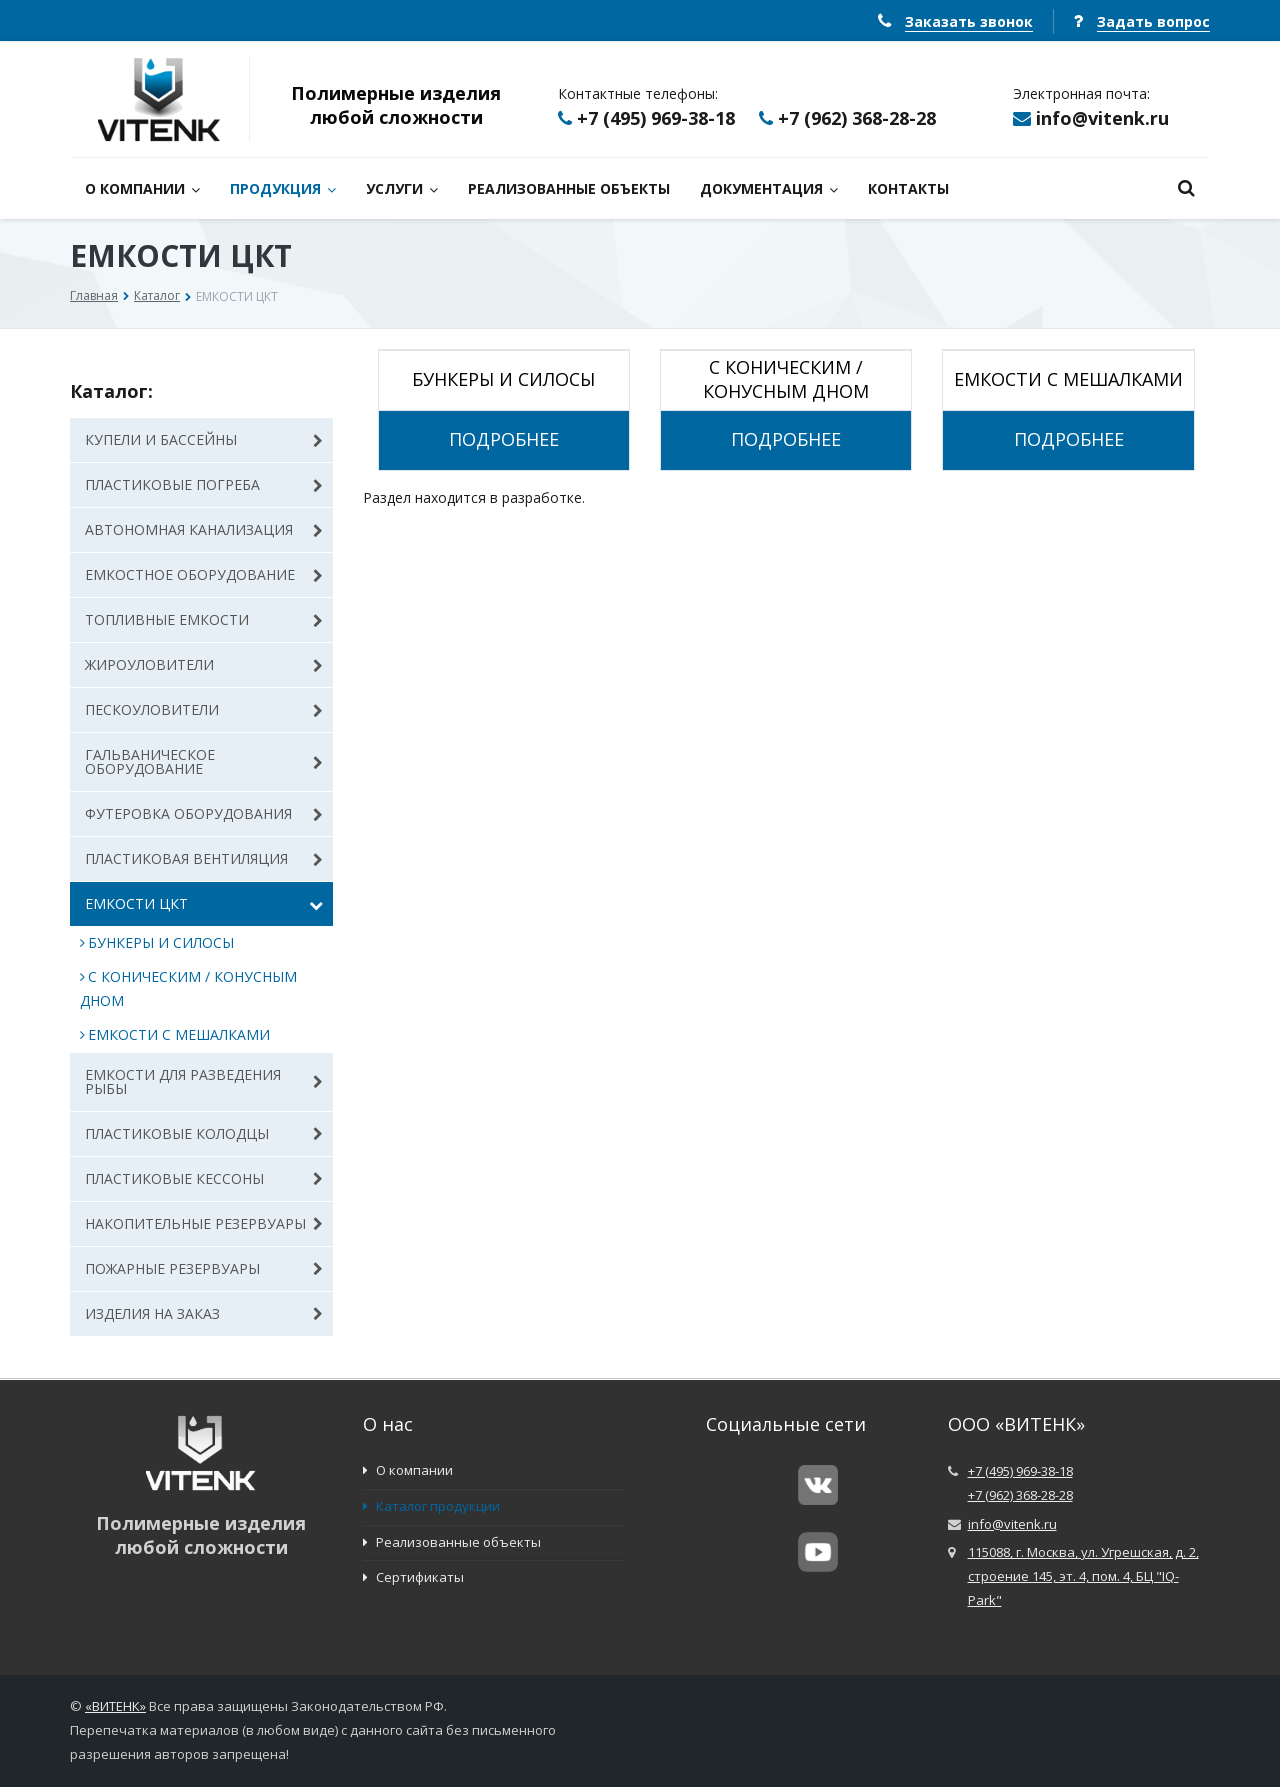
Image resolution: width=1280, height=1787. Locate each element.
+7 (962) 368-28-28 (857, 118)
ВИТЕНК (116, 1706)
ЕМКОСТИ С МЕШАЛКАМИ (175, 1034)
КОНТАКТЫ (908, 188)
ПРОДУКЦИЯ (283, 188)
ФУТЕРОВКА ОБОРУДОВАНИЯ (204, 813)
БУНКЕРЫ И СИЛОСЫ (157, 942)
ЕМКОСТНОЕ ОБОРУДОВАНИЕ (204, 574)
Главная (94, 295)
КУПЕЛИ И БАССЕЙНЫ (204, 439)
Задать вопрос (1153, 21)
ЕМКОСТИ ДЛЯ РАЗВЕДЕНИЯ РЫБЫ (204, 1081)
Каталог (157, 295)
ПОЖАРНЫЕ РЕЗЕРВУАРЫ (204, 1268)
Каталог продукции (431, 1506)
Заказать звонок (969, 21)
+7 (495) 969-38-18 (656, 118)
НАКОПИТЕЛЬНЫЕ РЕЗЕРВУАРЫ (204, 1223)
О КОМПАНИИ (142, 188)
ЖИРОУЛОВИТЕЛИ (204, 664)
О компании (408, 1470)
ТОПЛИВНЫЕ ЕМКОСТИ (204, 619)
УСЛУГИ (402, 188)
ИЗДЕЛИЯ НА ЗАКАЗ (204, 1313)
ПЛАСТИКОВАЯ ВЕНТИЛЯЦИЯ (204, 858)
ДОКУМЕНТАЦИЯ (769, 188)
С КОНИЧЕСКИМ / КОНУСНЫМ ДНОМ (188, 988)
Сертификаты (413, 1577)
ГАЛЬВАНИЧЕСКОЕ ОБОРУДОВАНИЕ (204, 761)
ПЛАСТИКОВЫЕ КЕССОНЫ (204, 1178)
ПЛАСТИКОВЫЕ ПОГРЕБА (204, 484)
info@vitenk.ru (1102, 118)
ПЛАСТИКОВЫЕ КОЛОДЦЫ (204, 1133)
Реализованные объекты (452, 1542)
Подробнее (504, 439)
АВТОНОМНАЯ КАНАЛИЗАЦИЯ (204, 529)
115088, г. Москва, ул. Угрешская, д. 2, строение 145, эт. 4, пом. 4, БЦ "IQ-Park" (1083, 1576)
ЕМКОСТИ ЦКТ (204, 903)
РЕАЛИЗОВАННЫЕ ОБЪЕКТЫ (569, 188)
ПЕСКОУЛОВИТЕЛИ (204, 709)
